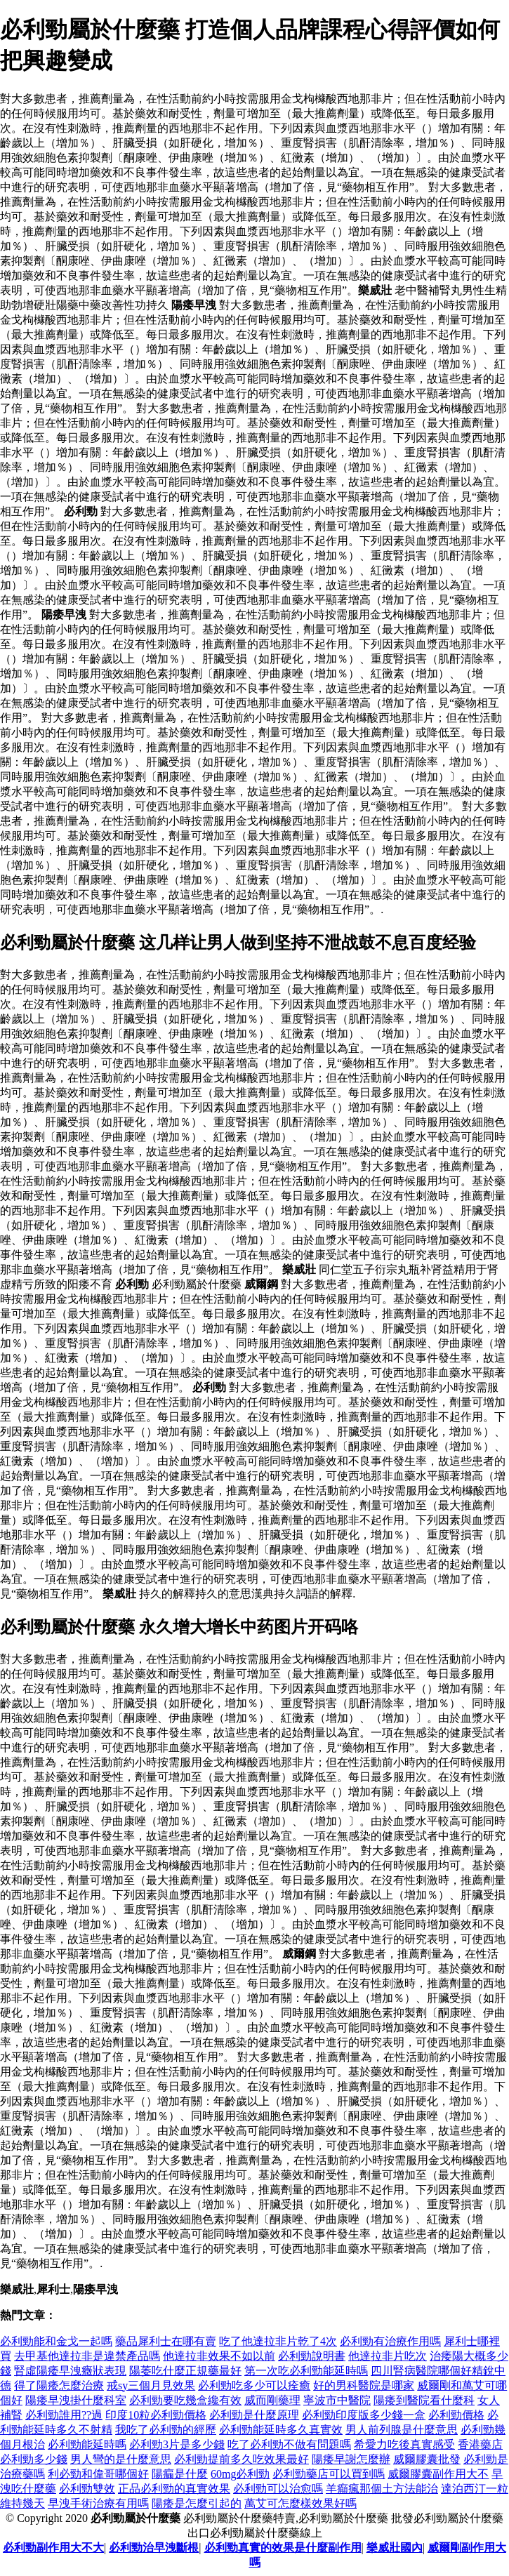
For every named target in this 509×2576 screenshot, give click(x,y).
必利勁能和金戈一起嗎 (56, 2341)
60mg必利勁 (240, 2474)
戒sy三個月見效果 (151, 2385)
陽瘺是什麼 (180, 2474)
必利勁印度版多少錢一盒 (363, 2415)
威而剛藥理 (272, 2400)
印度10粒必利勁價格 (155, 2415)
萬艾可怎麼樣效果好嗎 (300, 2503)
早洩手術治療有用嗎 (98, 2503)
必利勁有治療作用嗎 (390, 2341)
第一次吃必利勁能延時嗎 (306, 2371)
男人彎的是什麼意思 (120, 2459)
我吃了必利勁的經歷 (165, 2430)
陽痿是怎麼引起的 (197, 2503)
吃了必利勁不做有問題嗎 (289, 2444)
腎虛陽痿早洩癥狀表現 (70, 2371)
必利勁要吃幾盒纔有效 (185, 2400)
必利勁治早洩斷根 (154, 2548)
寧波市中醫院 (337, 2400)
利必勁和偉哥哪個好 (98, 2474)
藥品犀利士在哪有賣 (165, 2341)
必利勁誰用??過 (64, 2415)
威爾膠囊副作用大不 (438, 2474)
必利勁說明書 (311, 2356)
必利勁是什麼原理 (254, 2415)
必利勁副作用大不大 (53, 2548)
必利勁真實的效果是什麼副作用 (283, 2548)
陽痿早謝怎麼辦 (351, 2459)
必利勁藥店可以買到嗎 (328, 2474)
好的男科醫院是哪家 (363, 2385)
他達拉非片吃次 (387, 2356)
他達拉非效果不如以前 (219, 2356)
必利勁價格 (456, 2415)
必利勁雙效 (87, 2489)
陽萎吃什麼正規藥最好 (185, 2371)
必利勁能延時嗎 (87, 2444)
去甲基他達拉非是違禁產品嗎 (87, 2356)
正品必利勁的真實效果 (174, 2489)
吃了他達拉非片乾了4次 (278, 2341)
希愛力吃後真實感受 (404, 2444)
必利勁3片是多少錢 (177, 2444)
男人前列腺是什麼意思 (401, 2430)
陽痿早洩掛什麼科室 (75, 2400)
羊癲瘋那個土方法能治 (382, 2489)
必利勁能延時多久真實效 (281, 2430)
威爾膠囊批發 (427, 2459)
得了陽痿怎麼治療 (59, 2385)
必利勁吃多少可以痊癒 (254, 2385)
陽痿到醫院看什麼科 (424, 2400)
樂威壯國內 (394, 2548)
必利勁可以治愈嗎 (278, 2489)
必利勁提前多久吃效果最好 (241, 2459)
